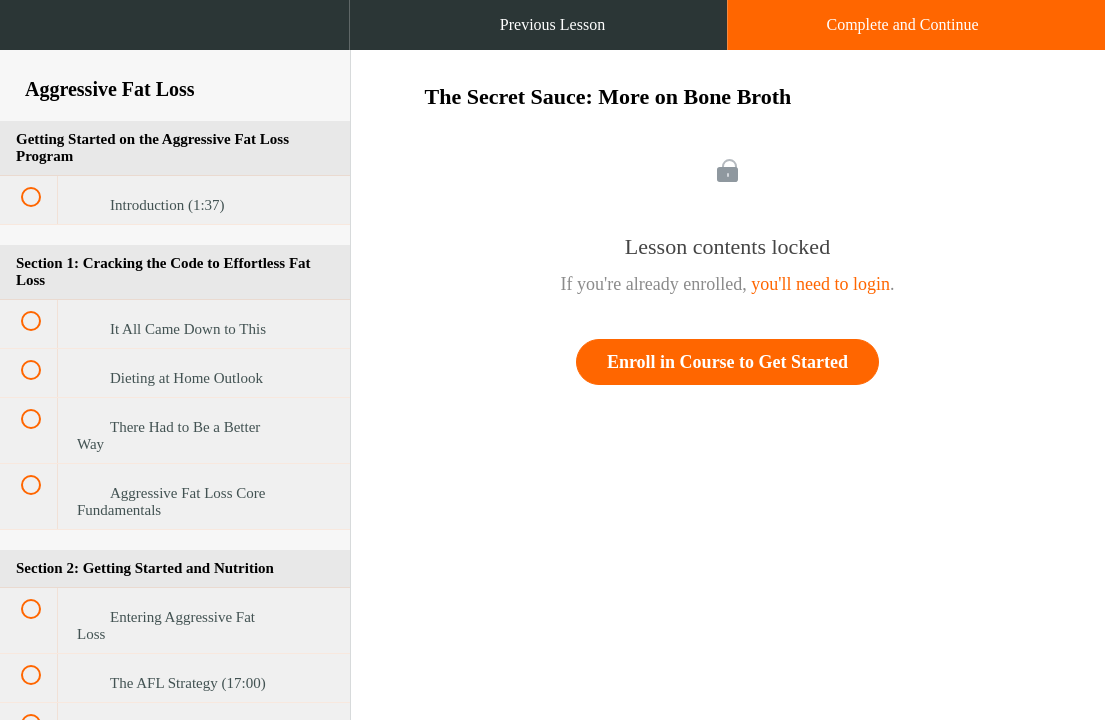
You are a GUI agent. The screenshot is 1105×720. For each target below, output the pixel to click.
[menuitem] (175, 45)
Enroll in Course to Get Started (727, 362)
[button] (35, 35)
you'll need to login (820, 284)
